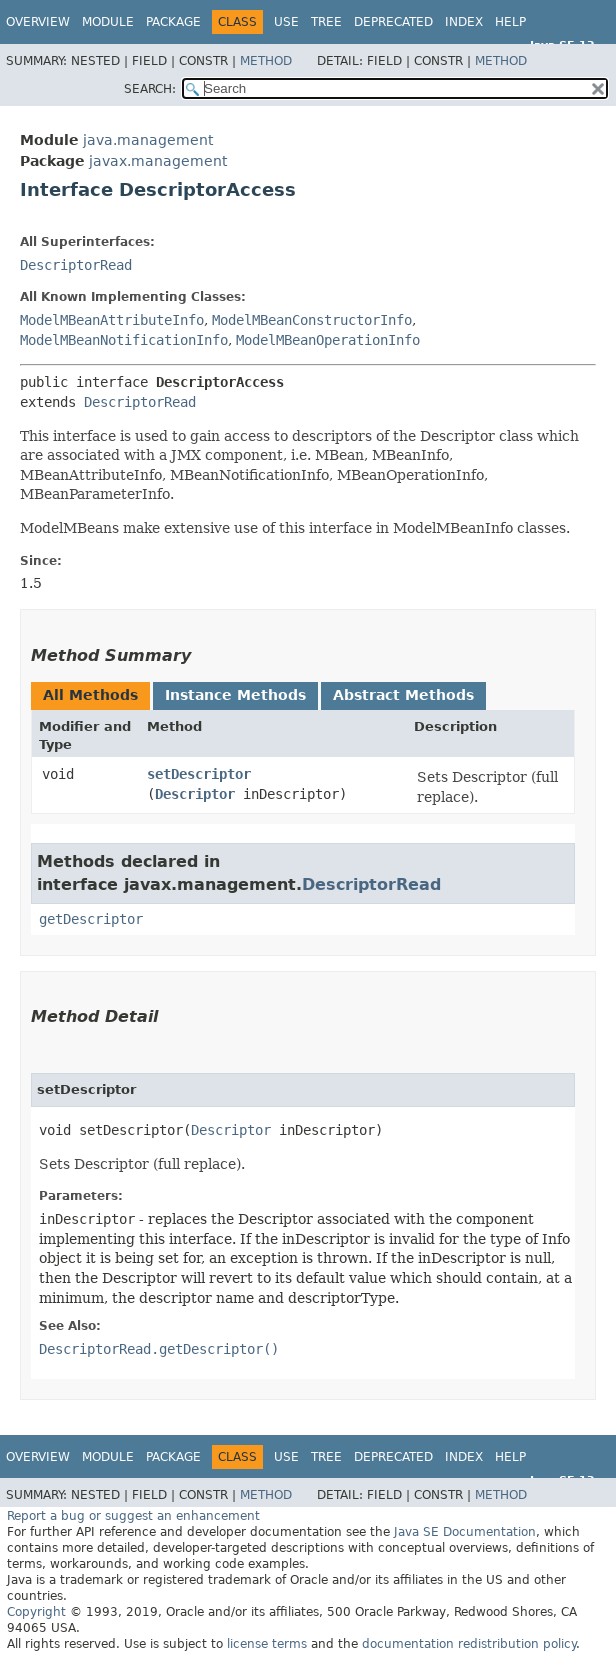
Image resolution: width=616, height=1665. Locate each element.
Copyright (36, 1612)
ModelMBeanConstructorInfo (312, 320)
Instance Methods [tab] (235, 695)
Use (286, 22)
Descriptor (195, 794)
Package (173, 22)
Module (108, 22)
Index (464, 22)
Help (510, 22)
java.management (148, 140)
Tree (326, 22)
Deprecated (393, 22)
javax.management (158, 161)
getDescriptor (91, 919)
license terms (267, 1644)
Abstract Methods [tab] (403, 695)
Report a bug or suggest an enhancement (133, 1516)
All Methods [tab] (90, 695)
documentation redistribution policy (469, 1644)
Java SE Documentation (465, 1532)
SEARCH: (150, 89)
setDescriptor (199, 774)
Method (266, 61)
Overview (38, 22)
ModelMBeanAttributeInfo (112, 320)
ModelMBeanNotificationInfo (124, 340)
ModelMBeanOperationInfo (328, 340)
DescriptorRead (76, 265)
